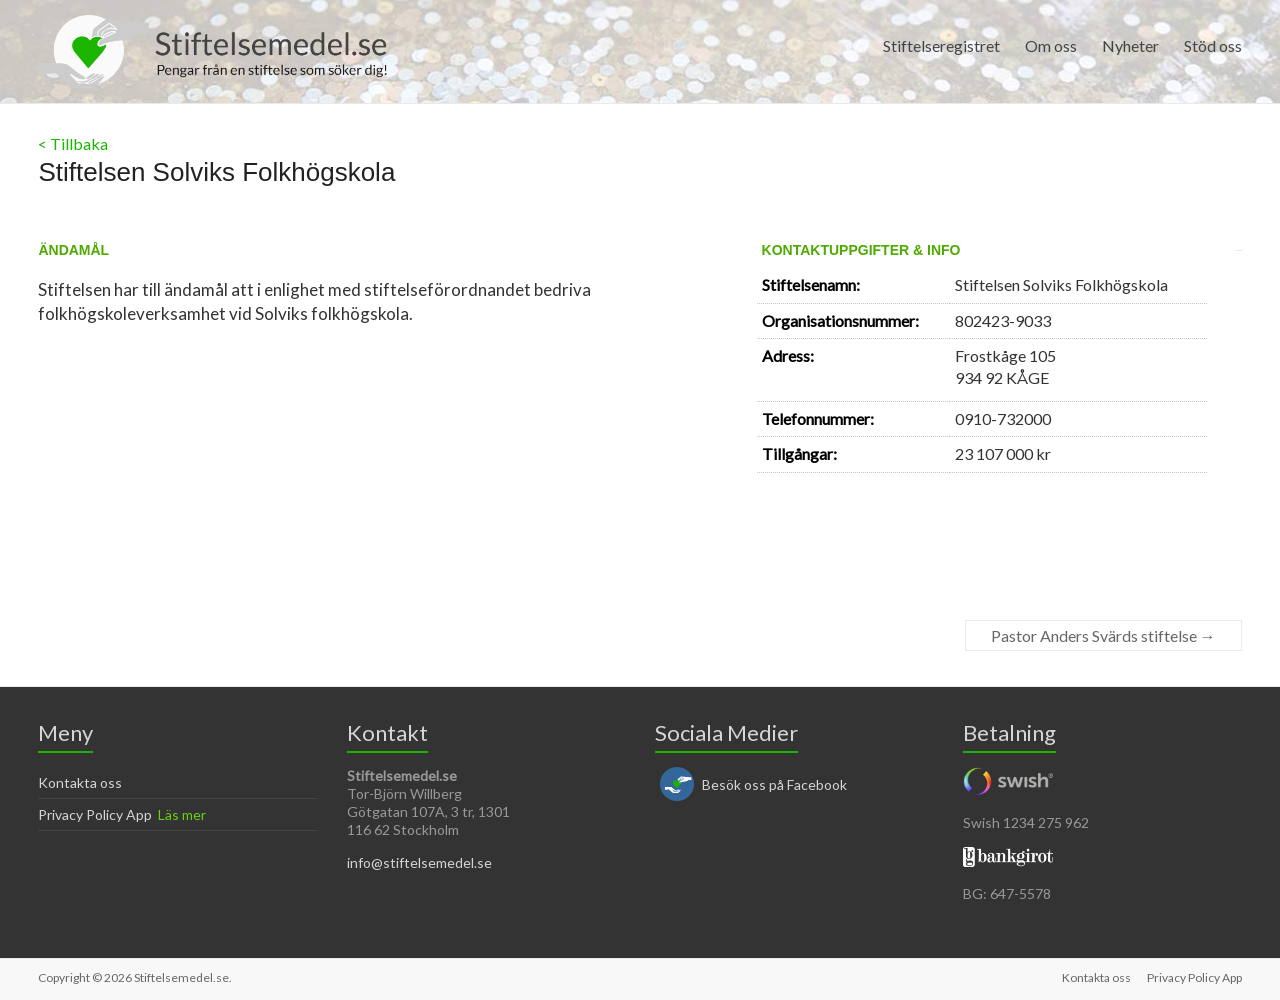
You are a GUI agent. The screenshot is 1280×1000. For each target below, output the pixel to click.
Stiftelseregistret (941, 45)
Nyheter (1130, 45)
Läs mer (182, 814)
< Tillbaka (73, 143)
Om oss (1051, 45)
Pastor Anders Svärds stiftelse (1103, 635)
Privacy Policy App (95, 814)
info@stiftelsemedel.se (419, 862)
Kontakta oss (80, 782)
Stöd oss (1213, 45)
